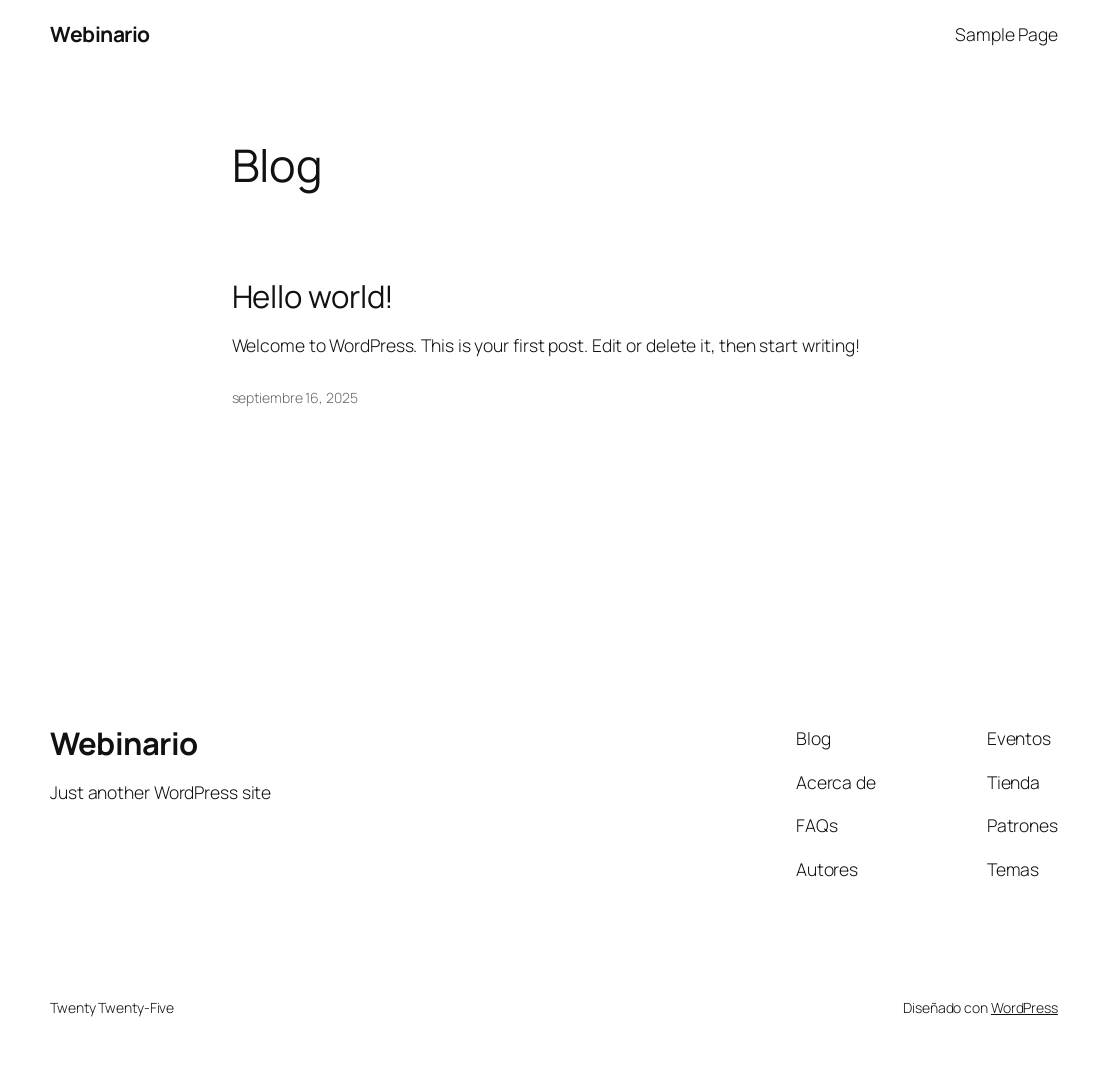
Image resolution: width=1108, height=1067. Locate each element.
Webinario (100, 34)
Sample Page (1006, 34)
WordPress (1024, 1007)
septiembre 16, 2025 (295, 397)
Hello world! (313, 296)
